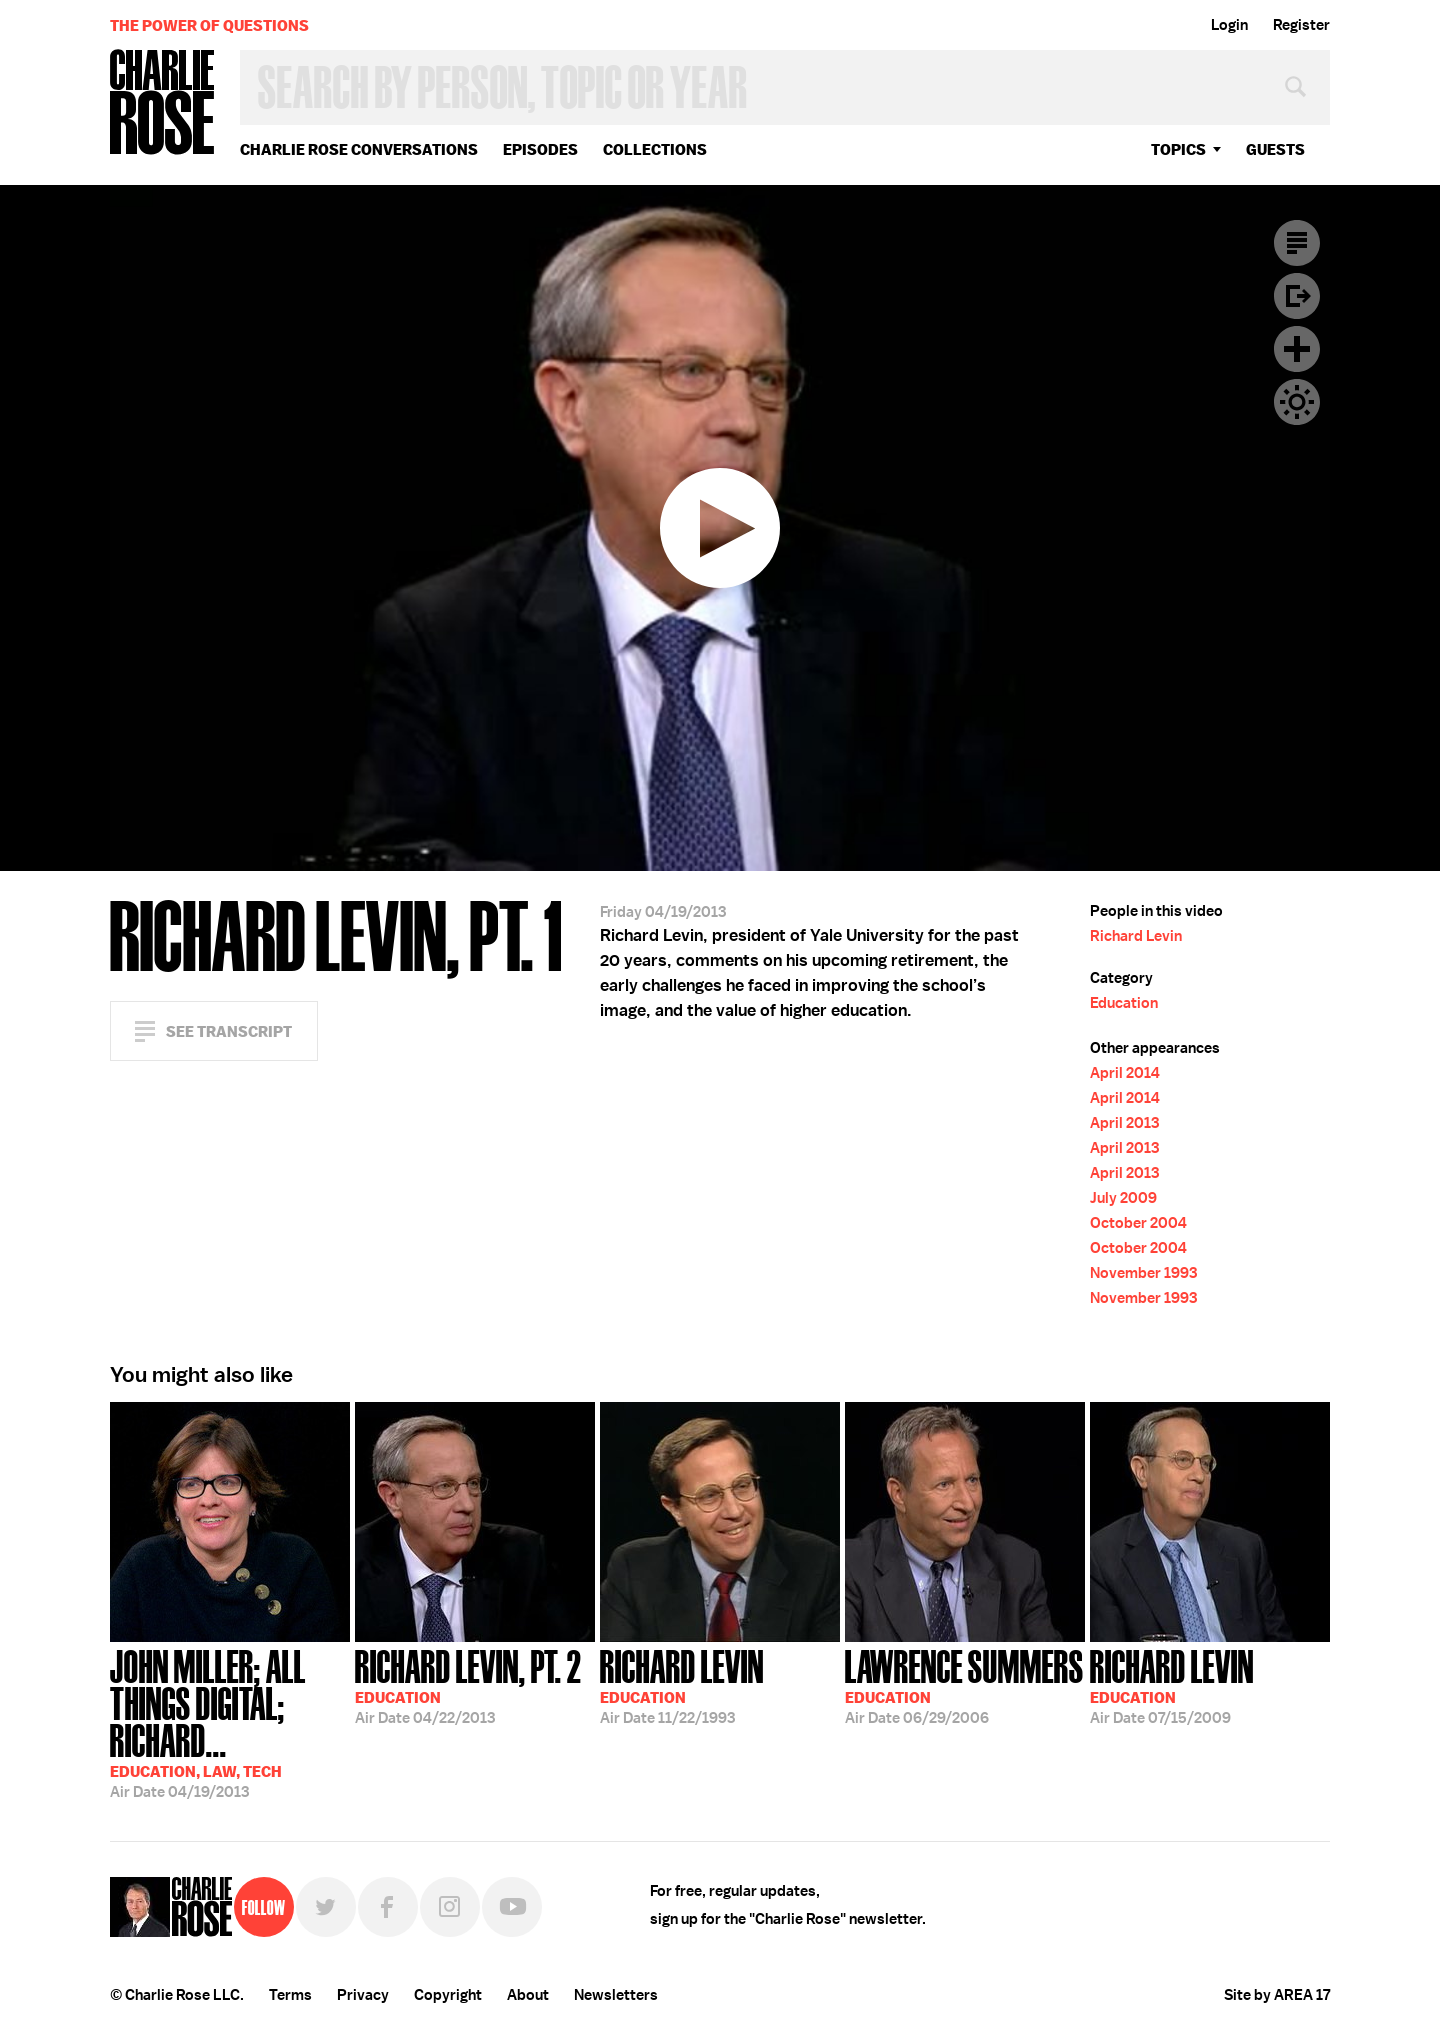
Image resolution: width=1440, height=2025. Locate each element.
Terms (290, 1995)
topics (1178, 149)
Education (1124, 1003)
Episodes (540, 149)
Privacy (363, 1995)
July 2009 (1123, 1198)
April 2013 (1124, 1123)
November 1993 (1143, 1273)
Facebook (388, 1907)
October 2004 (1138, 1223)
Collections (655, 149)
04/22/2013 (468, 1685)
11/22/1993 (682, 1685)
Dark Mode (1297, 402)
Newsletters (616, 1995)
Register (1301, 25)
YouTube (512, 1907)
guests (1275, 149)
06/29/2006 (964, 1685)
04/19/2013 (230, 1722)
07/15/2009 (1172, 1685)
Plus (1297, 349)
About (528, 1995)
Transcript (1297, 243)
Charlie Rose (163, 103)
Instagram (450, 1907)
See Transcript (229, 1031)
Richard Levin (1136, 936)
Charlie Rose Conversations (359, 149)
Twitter (326, 1907)
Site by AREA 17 (1277, 1995)
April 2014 (1125, 1073)
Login (1229, 25)
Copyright (448, 1995)
